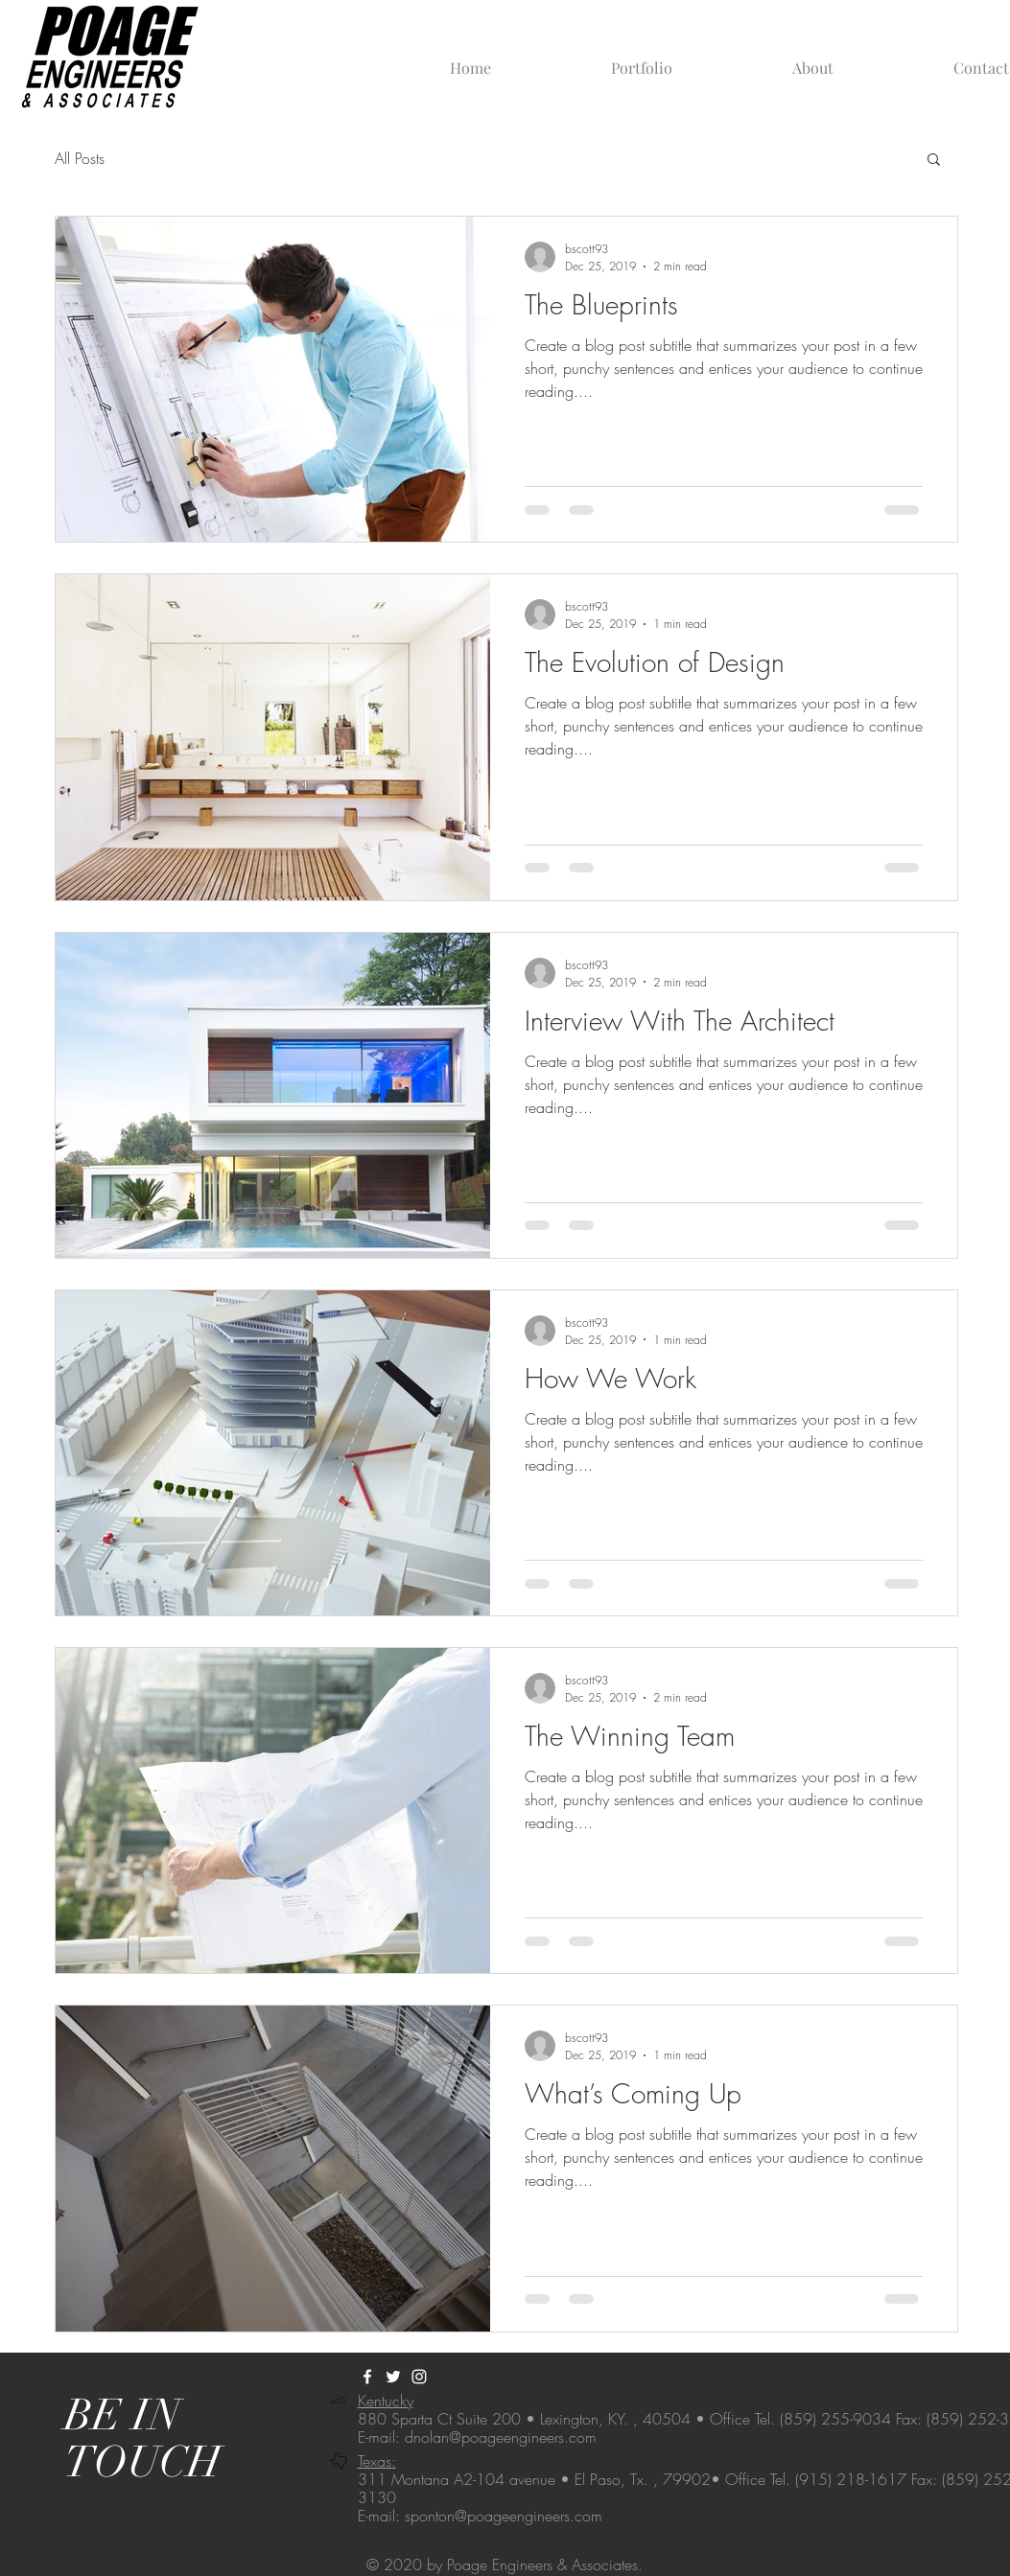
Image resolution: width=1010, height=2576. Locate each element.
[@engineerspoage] (393, 2376)
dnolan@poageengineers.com (501, 2437)
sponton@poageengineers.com (503, 2515)
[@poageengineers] (419, 2376)
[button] (934, 161)
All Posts (80, 158)
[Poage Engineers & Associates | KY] (367, 2376)
